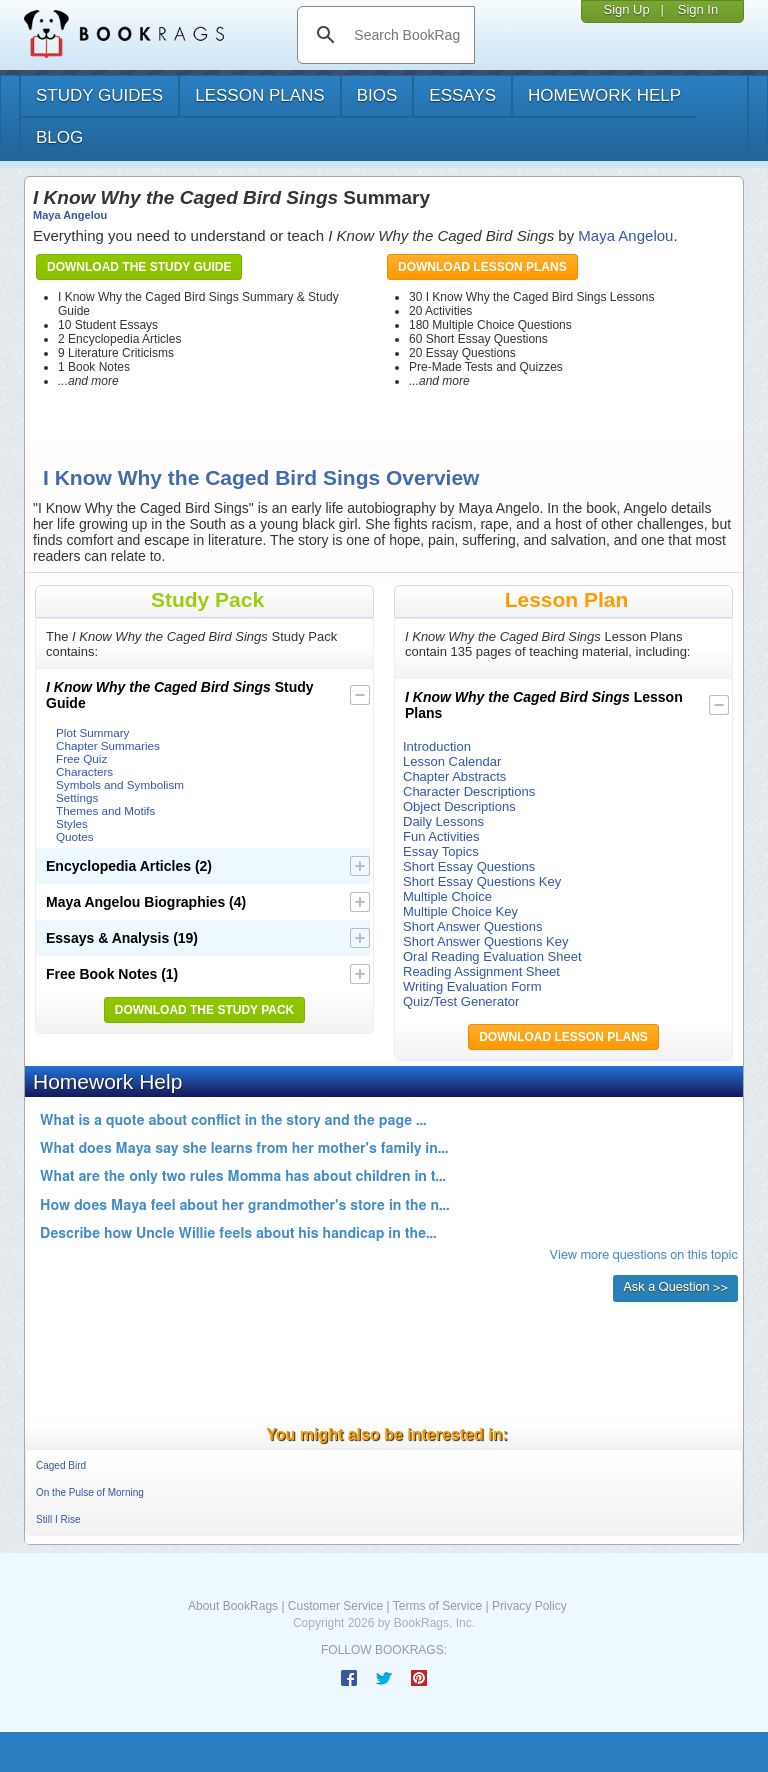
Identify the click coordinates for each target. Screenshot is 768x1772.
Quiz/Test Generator (461, 1001)
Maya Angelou (70, 215)
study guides (99, 95)
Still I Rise (58, 1519)
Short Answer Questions (472, 926)
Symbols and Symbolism (120, 784)
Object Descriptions (459, 806)
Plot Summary (92, 732)
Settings (77, 797)
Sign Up (626, 9)
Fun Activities (441, 836)
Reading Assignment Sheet (481, 971)
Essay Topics (441, 851)
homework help (604, 95)
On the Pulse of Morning (90, 1492)
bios (377, 95)
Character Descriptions (469, 791)
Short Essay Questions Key (482, 881)
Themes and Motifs (105, 810)
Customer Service (335, 1606)
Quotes (75, 836)
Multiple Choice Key (460, 911)
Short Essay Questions (469, 866)
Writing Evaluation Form (472, 986)
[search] (406, 35)
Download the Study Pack (205, 1010)
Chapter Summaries (108, 745)
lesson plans (259, 95)
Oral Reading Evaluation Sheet (492, 956)
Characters (84, 771)
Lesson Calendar (452, 761)
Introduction (437, 746)
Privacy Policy (529, 1606)
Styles (72, 823)
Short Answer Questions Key (485, 941)
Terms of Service (437, 1606)
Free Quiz (81, 758)
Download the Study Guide (139, 267)
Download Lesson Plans (482, 267)
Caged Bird (61, 1465)
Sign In (698, 9)
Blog (59, 137)
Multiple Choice (447, 896)
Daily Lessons (443, 821)
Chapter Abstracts (454, 776)
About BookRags (233, 1606)
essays (462, 95)
